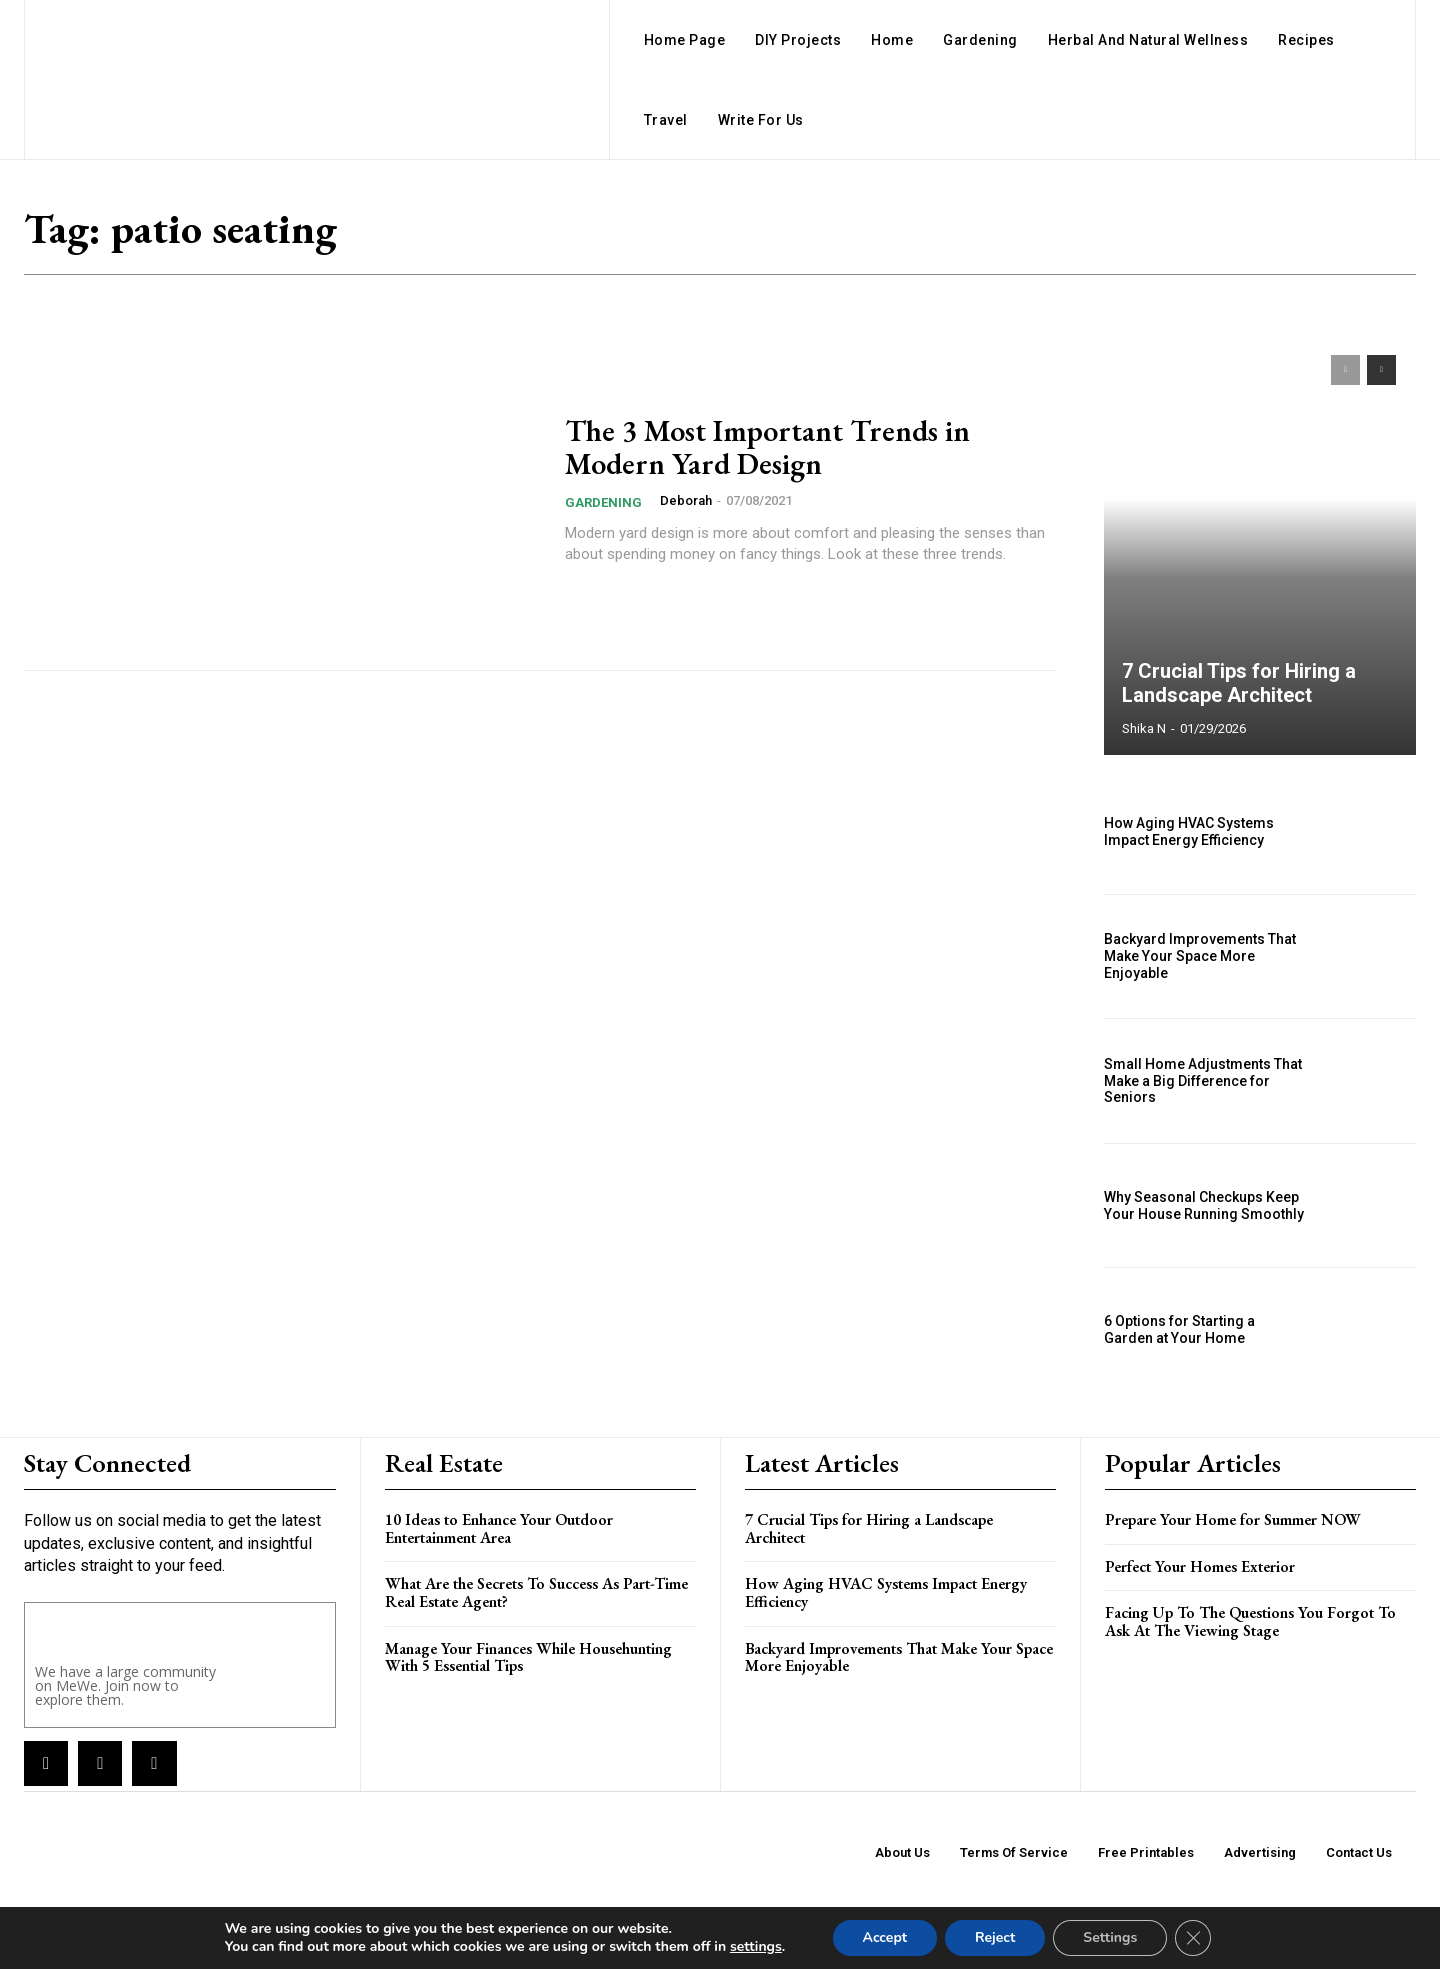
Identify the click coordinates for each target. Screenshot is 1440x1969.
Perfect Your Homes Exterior (1200, 1566)
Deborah (686, 500)
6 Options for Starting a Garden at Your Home (1179, 1329)
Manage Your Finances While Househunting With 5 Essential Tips (528, 1657)
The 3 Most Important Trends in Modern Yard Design (767, 447)
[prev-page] (1345, 370)
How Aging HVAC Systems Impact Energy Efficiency (1189, 831)
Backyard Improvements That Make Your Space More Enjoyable (1200, 956)
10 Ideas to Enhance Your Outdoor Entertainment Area (499, 1528)
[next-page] (1381, 370)
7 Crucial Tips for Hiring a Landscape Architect (1239, 683)
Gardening (603, 502)
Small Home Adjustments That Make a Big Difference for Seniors (1203, 1081)
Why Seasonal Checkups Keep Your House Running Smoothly (1204, 1205)
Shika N (1144, 728)
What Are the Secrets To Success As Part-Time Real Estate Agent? (536, 1592)
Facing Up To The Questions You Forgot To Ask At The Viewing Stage (1250, 1621)
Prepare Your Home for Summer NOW (1233, 1519)
